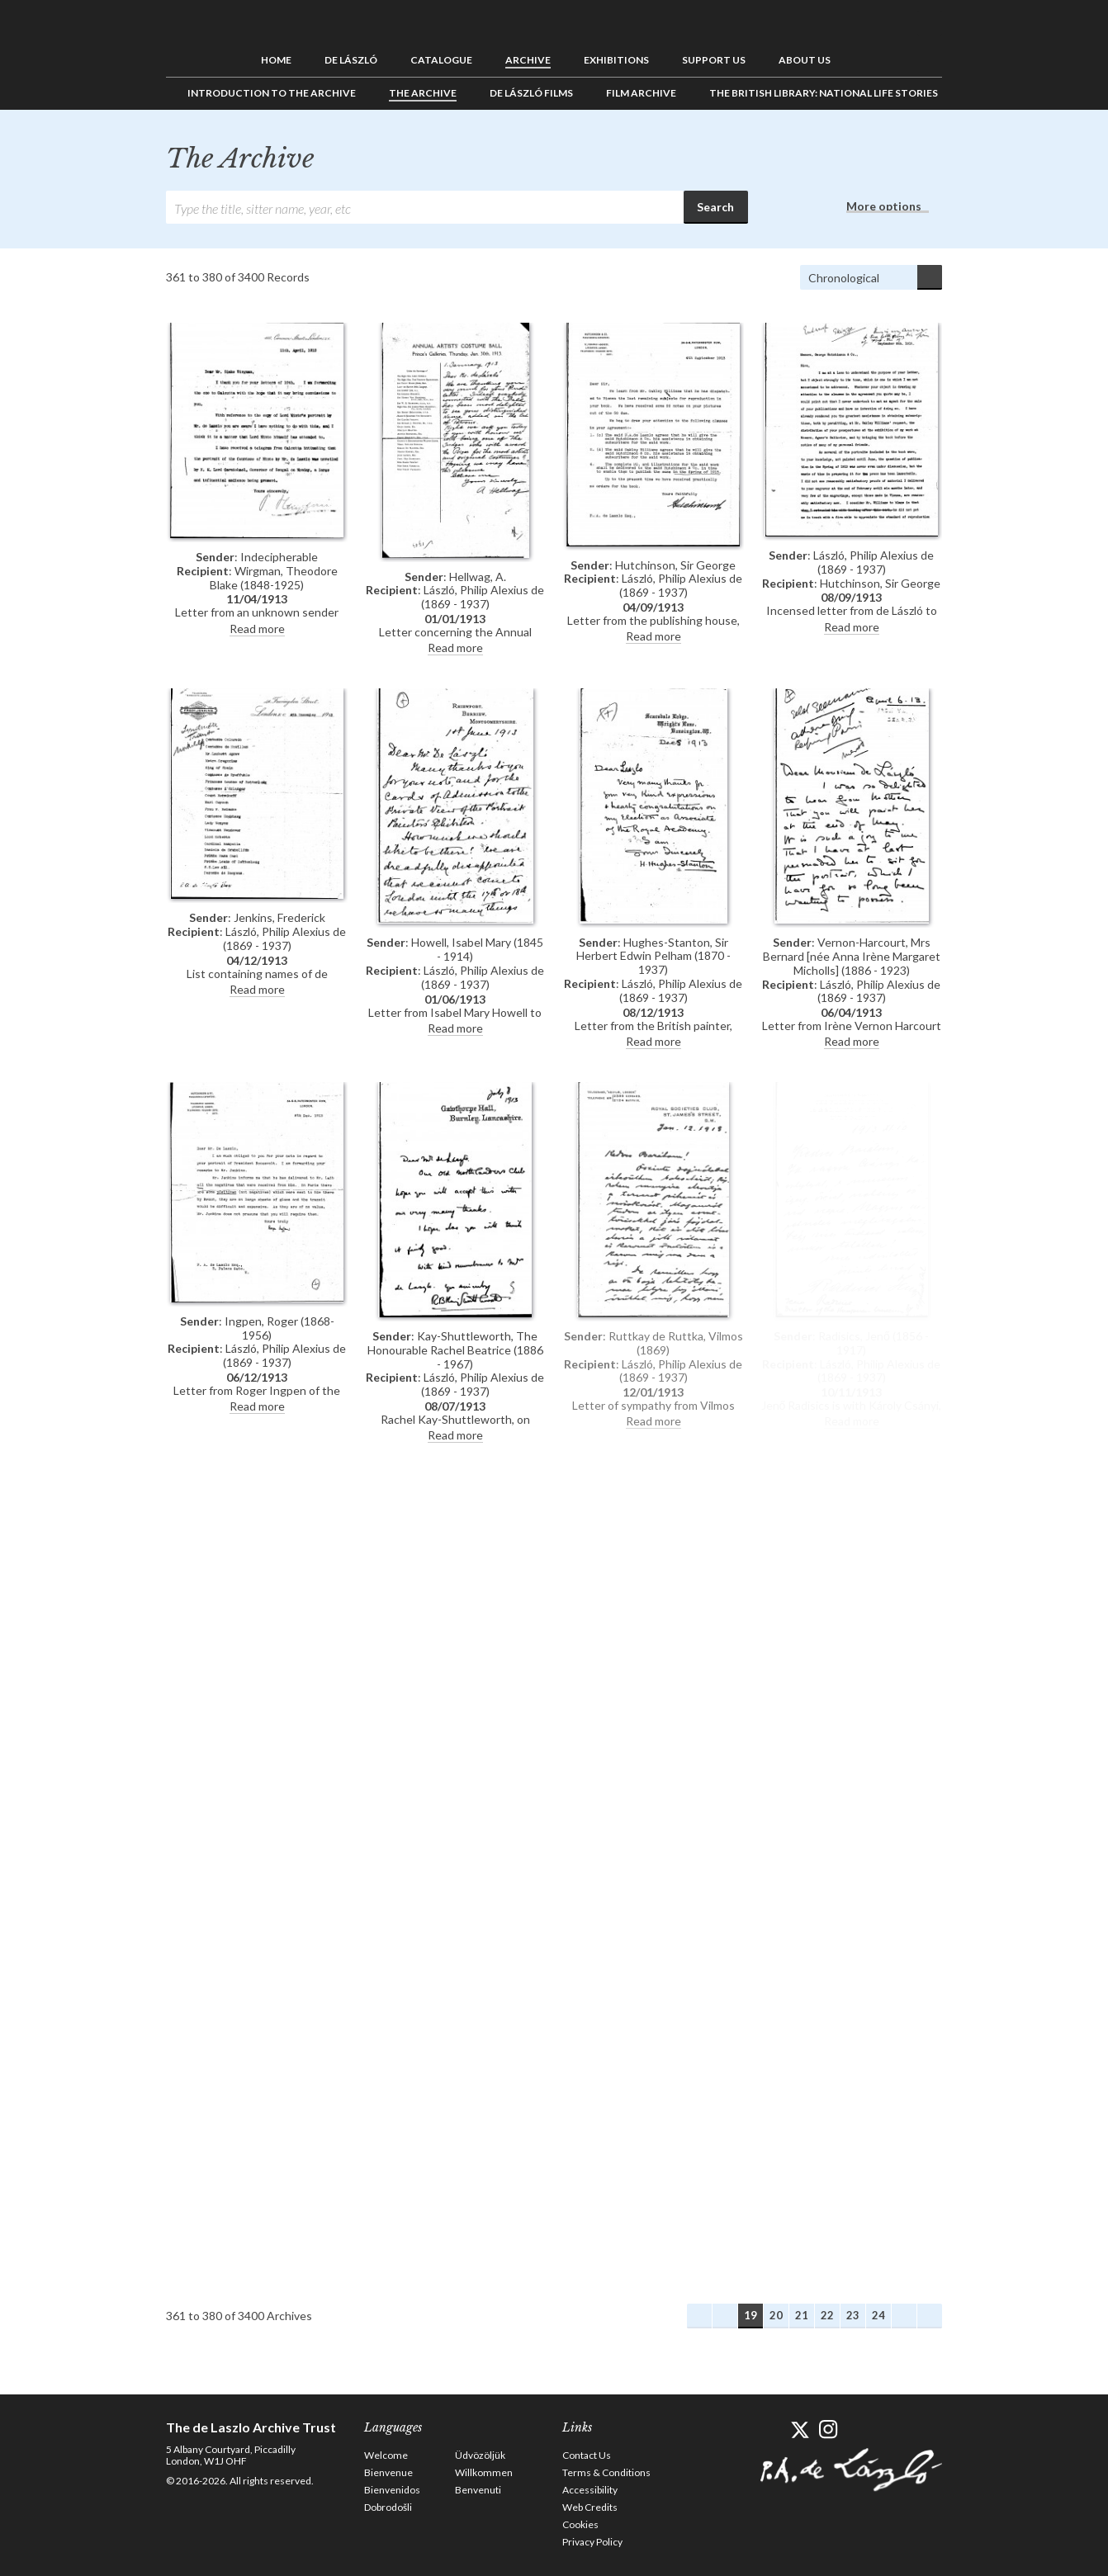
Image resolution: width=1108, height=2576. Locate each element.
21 (801, 2315)
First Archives (699, 2316)
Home (276, 60)
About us (805, 60)
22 (827, 2315)
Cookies (580, 2524)
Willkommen (484, 2472)
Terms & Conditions (606, 2472)
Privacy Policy (592, 2542)
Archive (528, 60)
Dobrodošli (388, 2507)
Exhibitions (616, 60)
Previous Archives (725, 2316)
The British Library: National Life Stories (823, 93)
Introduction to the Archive (271, 93)
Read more (257, 629)
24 (878, 2315)
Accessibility (590, 2490)
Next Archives (904, 2316)
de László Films (531, 93)
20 (776, 2315)
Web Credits (590, 2507)
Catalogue (441, 60)
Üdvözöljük (480, 2455)
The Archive (423, 93)
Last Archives (929, 2316)
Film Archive (641, 93)
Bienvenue (388, 2472)
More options (883, 206)
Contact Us (586, 2455)
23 (852, 2315)
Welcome (386, 2455)
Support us (714, 60)
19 (750, 2315)
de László (350, 60)
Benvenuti (478, 2490)
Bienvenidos (392, 2490)
